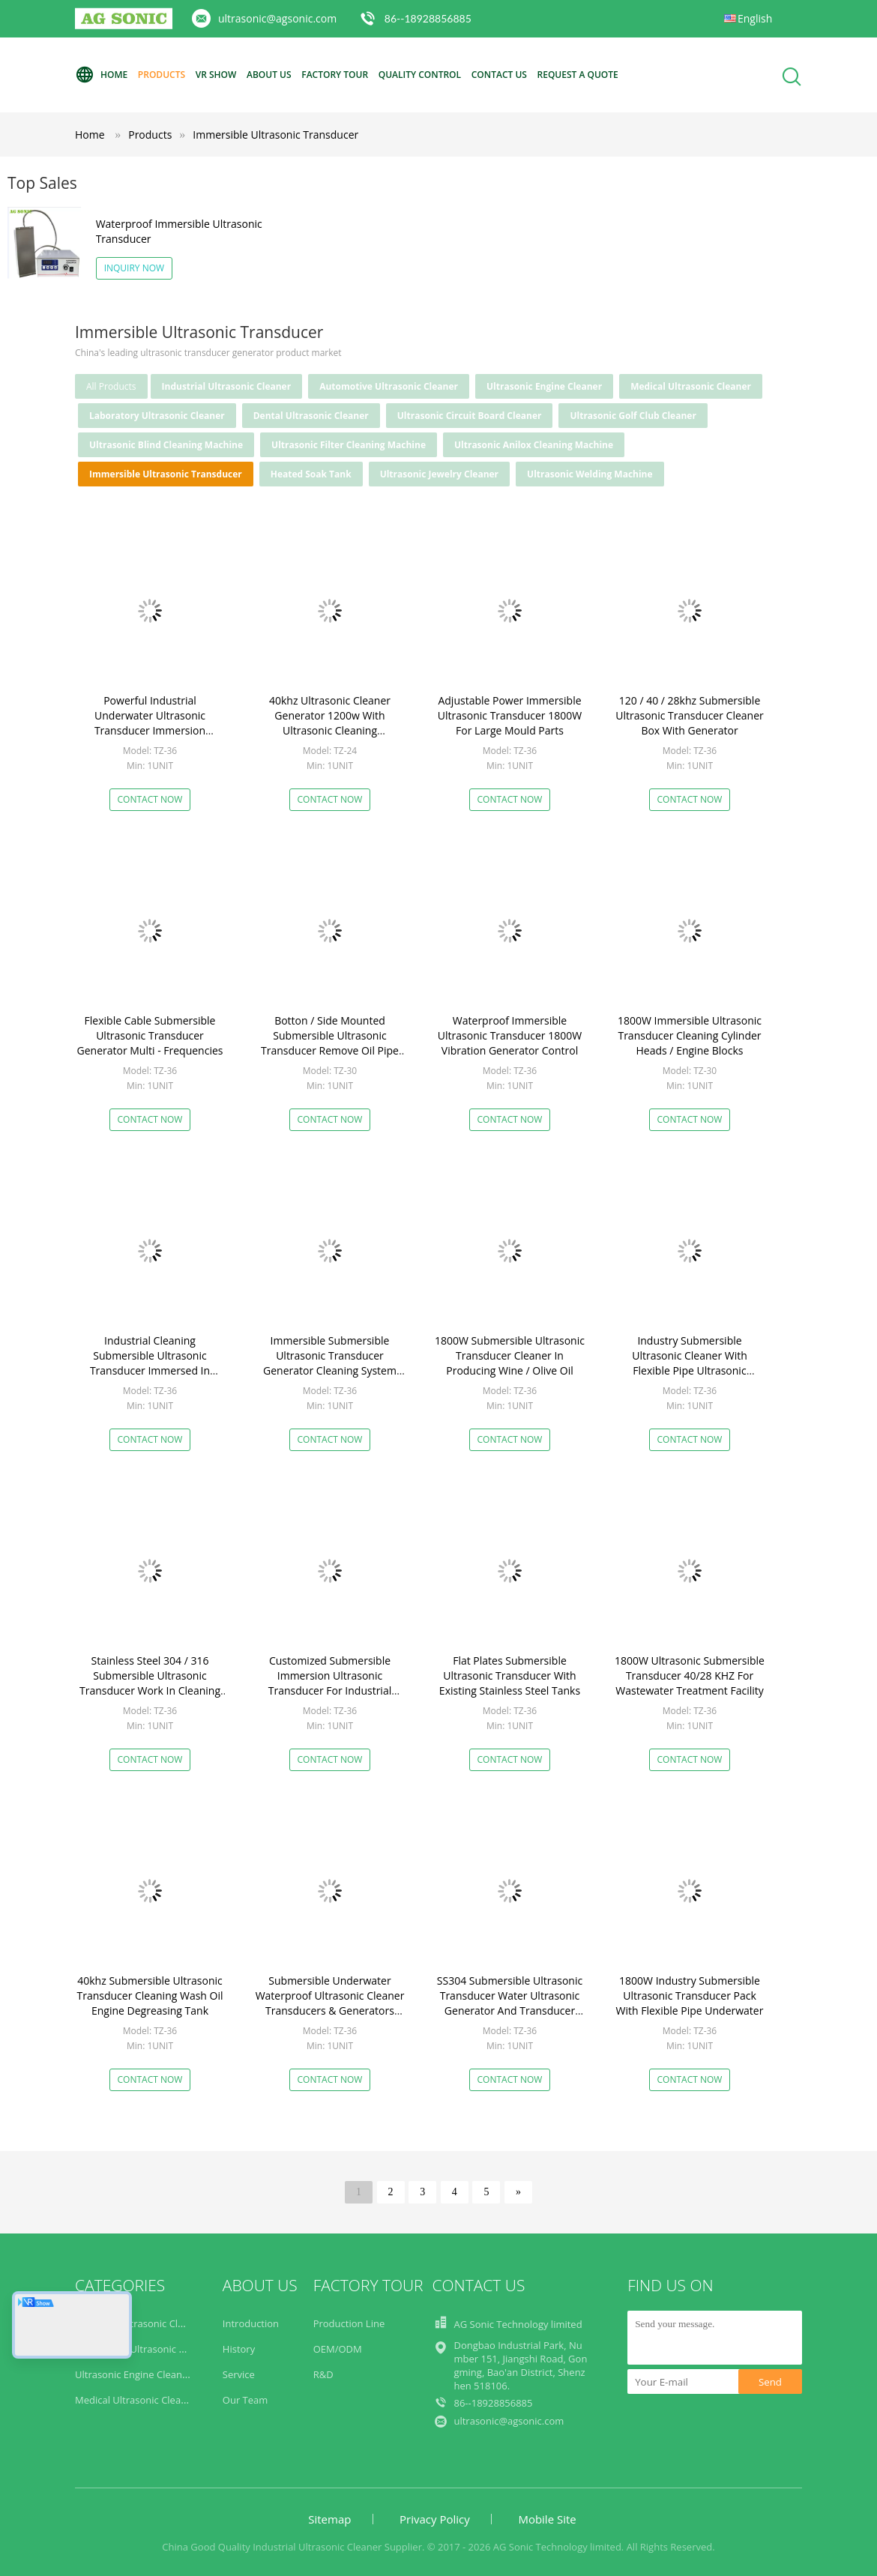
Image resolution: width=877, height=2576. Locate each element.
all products (111, 386)
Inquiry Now (134, 268)
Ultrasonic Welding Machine (590, 474)
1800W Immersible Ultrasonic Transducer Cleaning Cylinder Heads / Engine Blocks (690, 1035)
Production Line (349, 2323)
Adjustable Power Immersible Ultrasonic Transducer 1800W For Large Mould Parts (510, 715)
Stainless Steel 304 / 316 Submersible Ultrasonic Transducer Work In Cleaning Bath (149, 1683)
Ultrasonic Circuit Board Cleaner (469, 415)
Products (161, 74)
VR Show (216, 74)
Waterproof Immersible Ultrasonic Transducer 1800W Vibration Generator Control (510, 1035)
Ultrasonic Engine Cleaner (544, 386)
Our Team (245, 2400)
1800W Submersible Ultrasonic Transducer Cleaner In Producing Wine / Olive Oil (510, 1355)
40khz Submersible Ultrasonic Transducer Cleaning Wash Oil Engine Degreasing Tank (149, 1995)
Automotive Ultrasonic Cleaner (388, 386)
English (755, 18)
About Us (269, 74)
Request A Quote (577, 74)
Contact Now (150, 799)
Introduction (251, 2323)
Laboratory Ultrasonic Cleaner (157, 415)
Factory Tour (334, 74)
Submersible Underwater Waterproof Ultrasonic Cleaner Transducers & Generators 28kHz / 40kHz (330, 2003)
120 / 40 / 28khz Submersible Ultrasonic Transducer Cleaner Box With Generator (689, 715)
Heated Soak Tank (311, 474)
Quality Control (420, 74)
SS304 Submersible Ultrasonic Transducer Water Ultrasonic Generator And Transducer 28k (509, 2003)
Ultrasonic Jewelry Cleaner (439, 474)
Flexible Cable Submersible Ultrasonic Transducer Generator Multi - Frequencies (150, 1035)
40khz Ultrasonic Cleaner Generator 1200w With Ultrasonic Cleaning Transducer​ (330, 722)
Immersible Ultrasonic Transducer (275, 134)
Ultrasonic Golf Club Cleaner (633, 415)
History (239, 2349)
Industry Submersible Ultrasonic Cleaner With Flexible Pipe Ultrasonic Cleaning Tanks (689, 1363)
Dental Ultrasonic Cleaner (311, 415)
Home (101, 74)
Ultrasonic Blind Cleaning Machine (166, 444)
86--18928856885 (428, 18)
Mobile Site (547, 2519)
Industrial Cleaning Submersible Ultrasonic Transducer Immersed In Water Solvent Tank (150, 1363)
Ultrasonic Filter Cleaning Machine (348, 444)
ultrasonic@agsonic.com (277, 18)
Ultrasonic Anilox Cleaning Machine (533, 444)
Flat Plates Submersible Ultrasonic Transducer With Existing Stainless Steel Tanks (509, 1675)
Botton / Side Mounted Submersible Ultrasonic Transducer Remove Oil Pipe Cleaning (330, 1043)
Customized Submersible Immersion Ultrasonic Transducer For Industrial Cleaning (329, 1683)
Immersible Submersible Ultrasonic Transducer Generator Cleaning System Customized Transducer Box (330, 1363)
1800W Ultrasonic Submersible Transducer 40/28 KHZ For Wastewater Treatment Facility (690, 1675)
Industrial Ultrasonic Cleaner (227, 386)
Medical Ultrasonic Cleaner (690, 386)
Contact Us (499, 74)
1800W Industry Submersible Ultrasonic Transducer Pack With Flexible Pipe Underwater (690, 1995)
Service (239, 2374)
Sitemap (329, 2519)
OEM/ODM (337, 2349)
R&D (323, 2374)
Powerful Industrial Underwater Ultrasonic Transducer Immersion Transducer (149, 722)
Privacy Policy (435, 2519)
